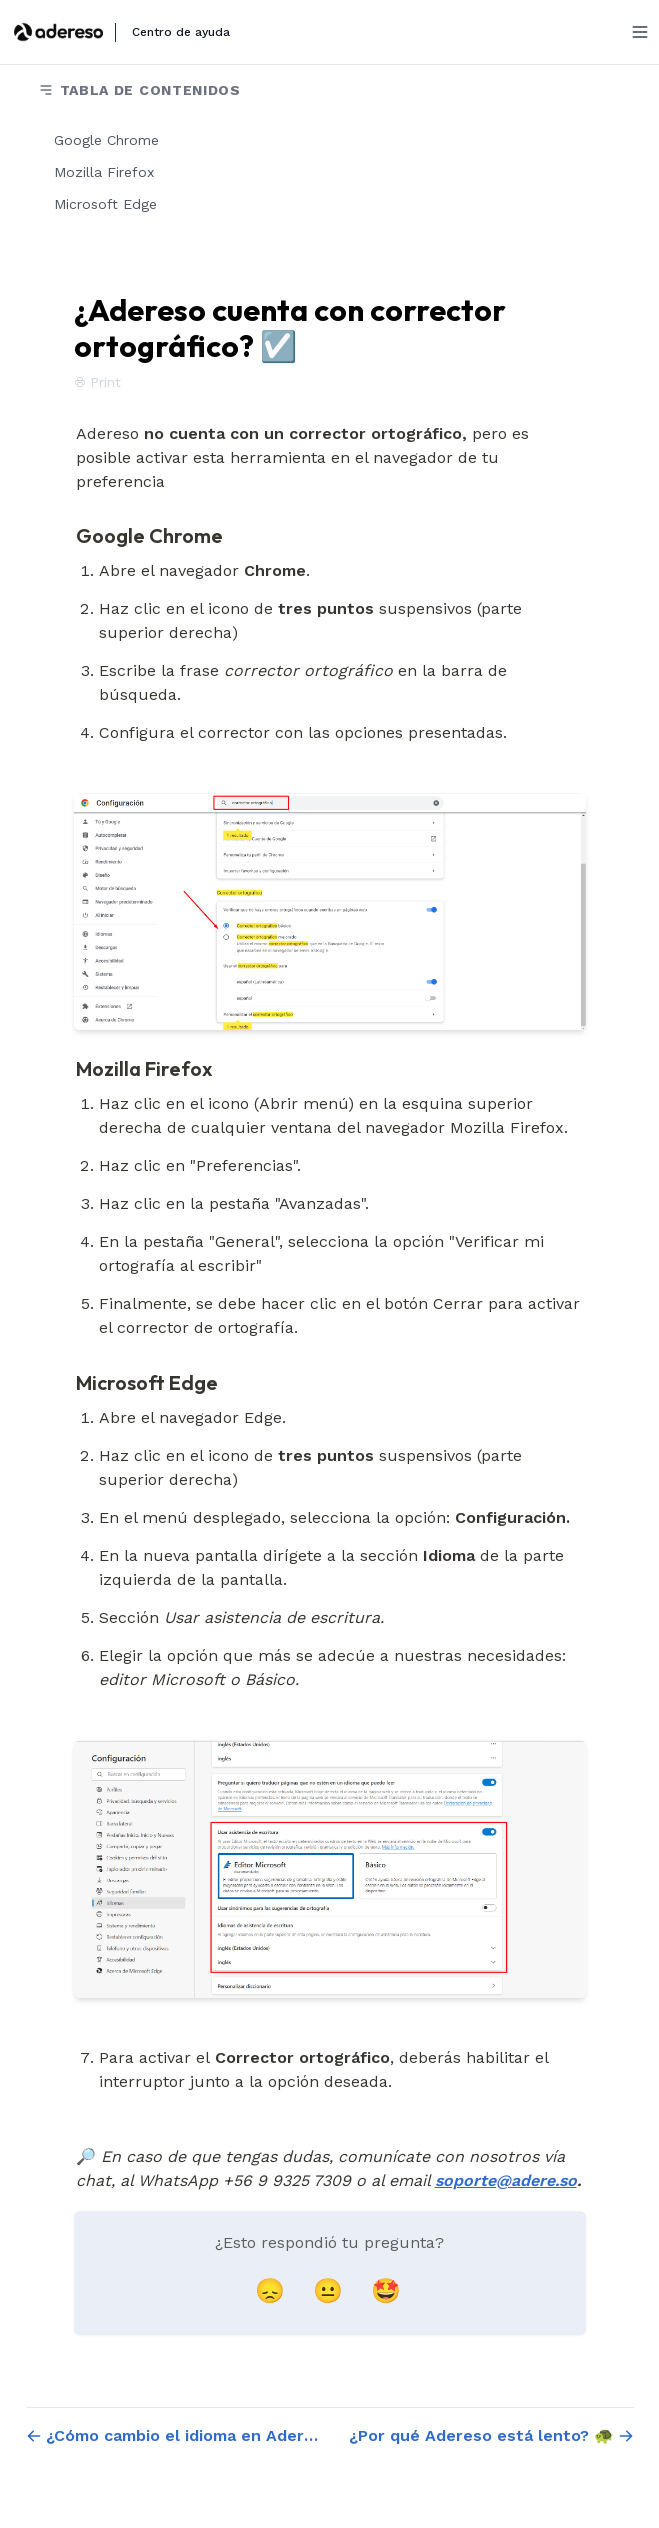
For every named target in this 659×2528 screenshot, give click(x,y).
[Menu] (640, 32)
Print (97, 382)
